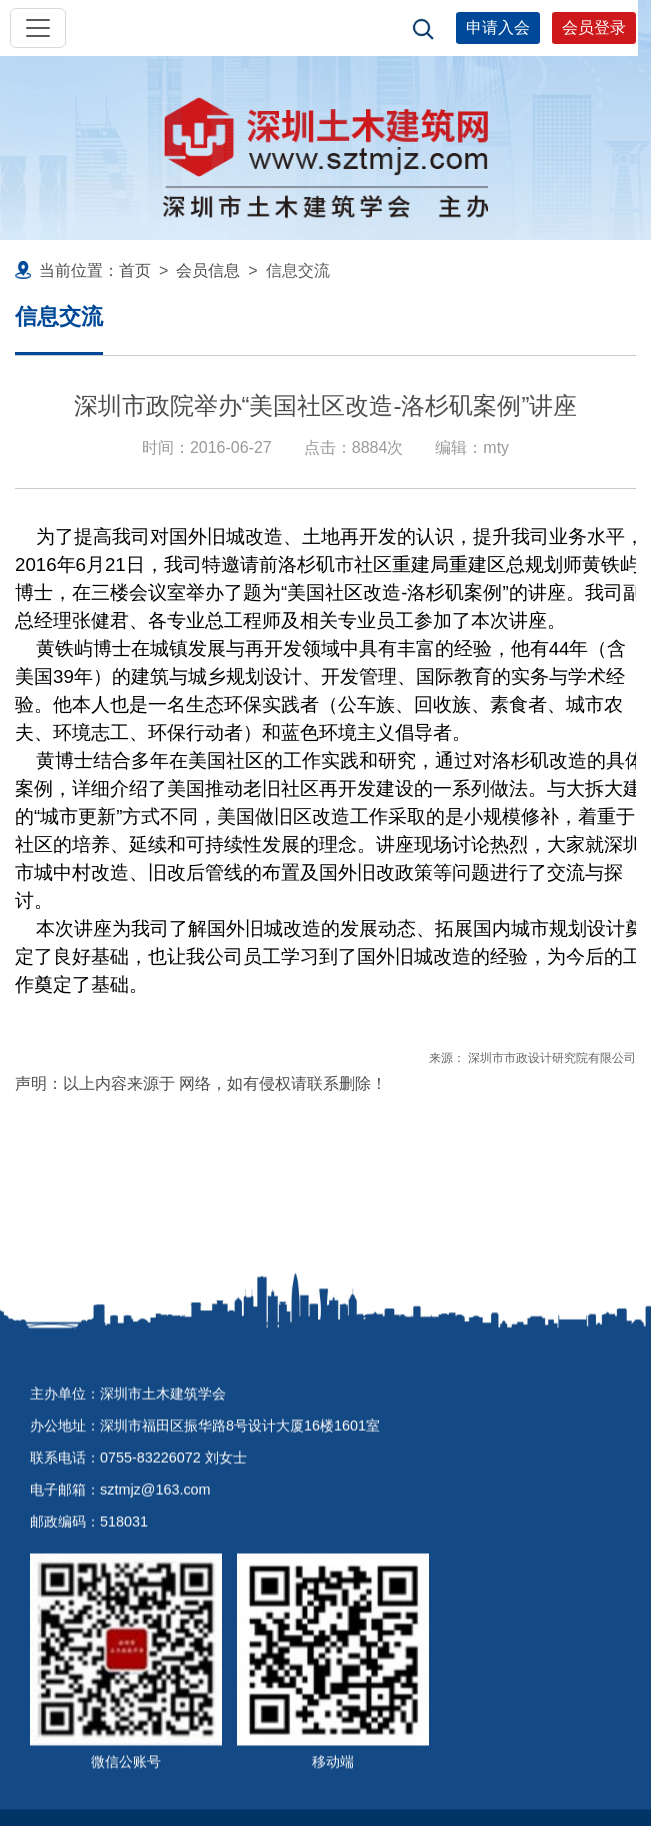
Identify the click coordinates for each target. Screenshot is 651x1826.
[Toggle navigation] (38, 28)
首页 (135, 270)
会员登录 (594, 27)
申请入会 (498, 27)
